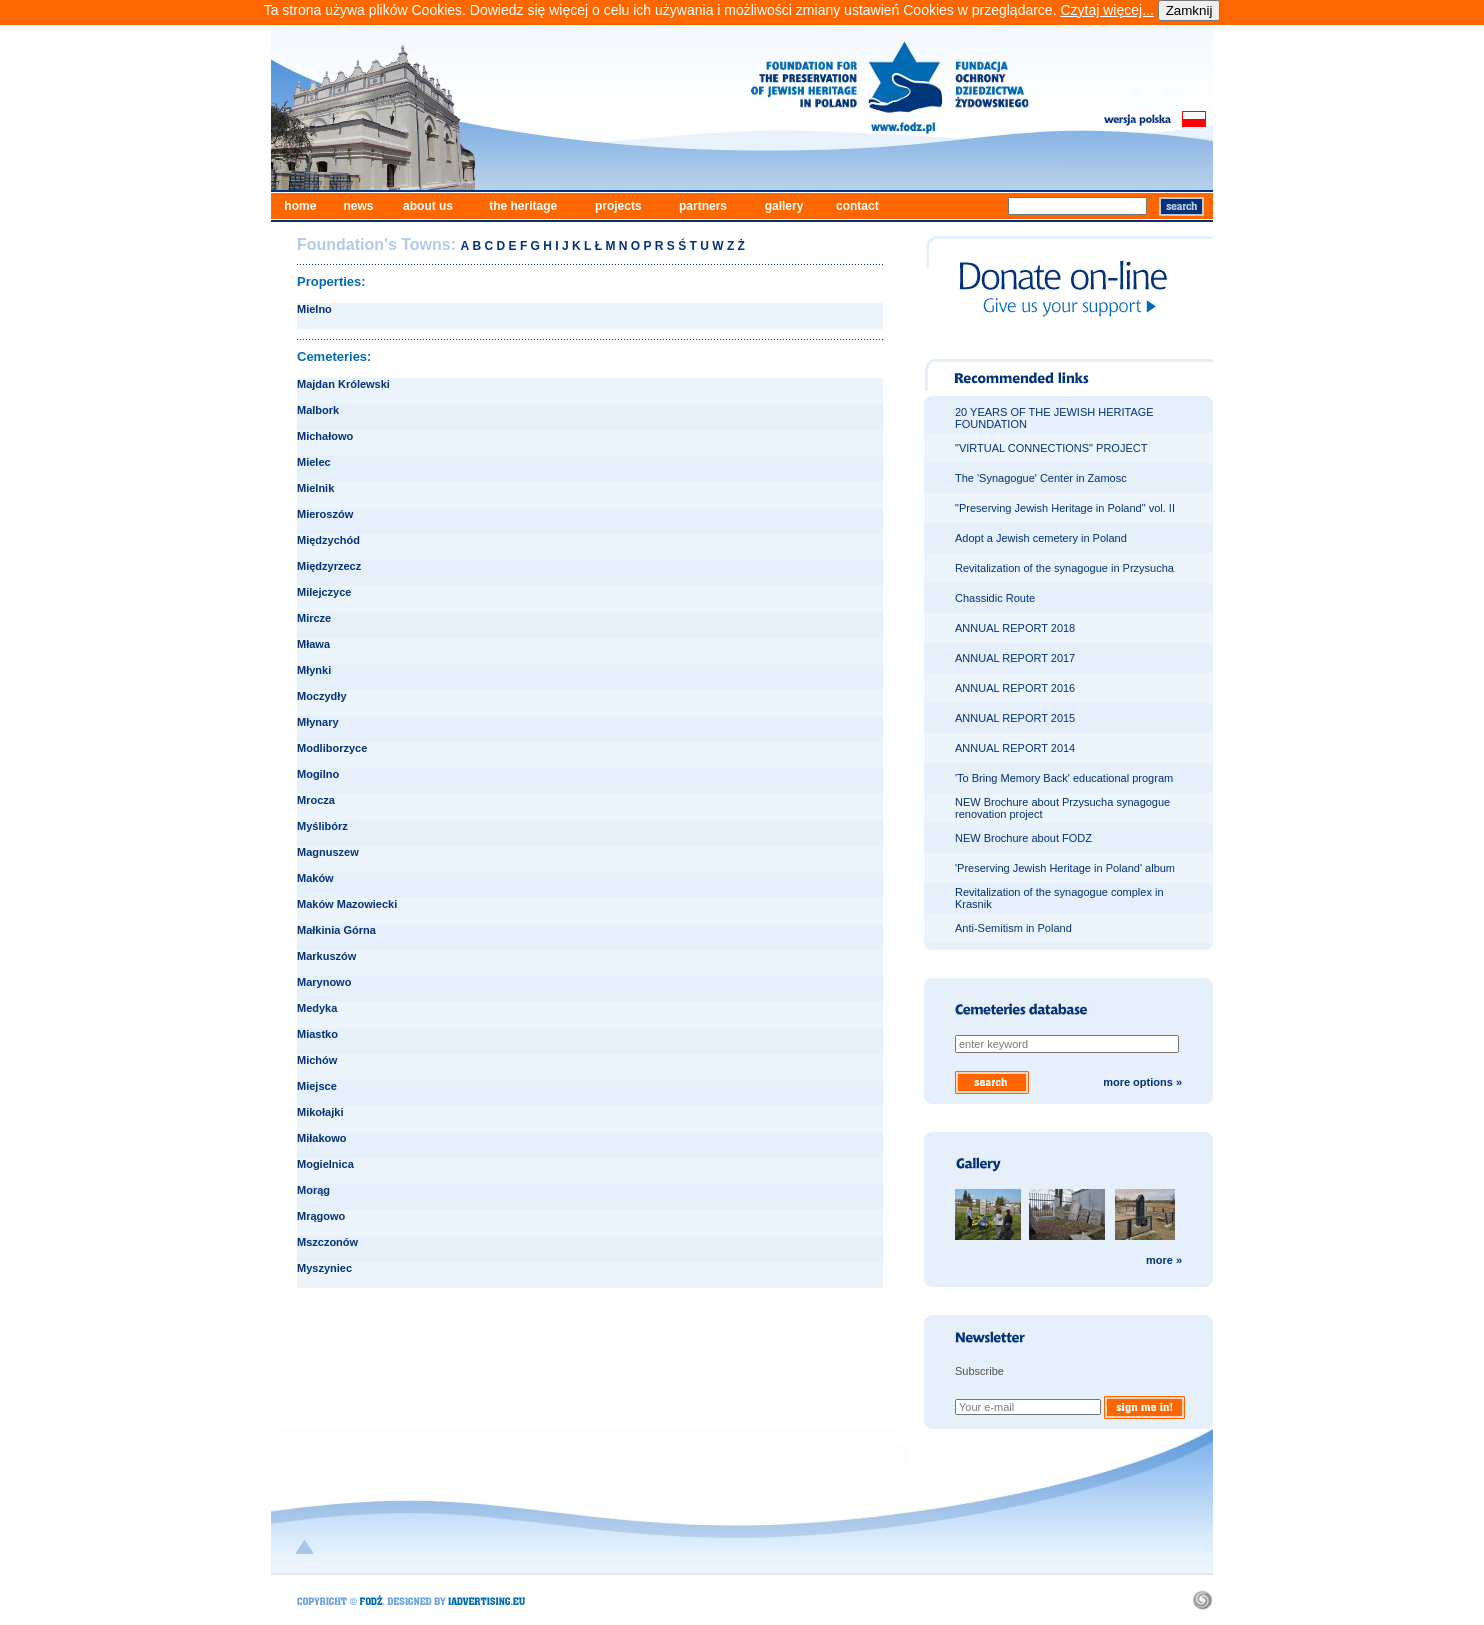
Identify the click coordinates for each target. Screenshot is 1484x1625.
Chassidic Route (995, 598)
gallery (784, 206)
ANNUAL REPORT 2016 (1015, 688)
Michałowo (325, 436)
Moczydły (322, 696)
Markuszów (326, 956)
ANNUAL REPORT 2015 (1015, 718)
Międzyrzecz (329, 566)
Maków (315, 878)
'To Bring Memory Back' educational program (1064, 778)
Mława (313, 644)
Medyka (317, 1008)
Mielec (314, 462)
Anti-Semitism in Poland (1013, 928)
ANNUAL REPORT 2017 (1015, 658)
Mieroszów (325, 514)
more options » (1142, 1082)
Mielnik (315, 488)
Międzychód (328, 540)
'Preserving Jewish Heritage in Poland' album (1065, 868)
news (358, 206)
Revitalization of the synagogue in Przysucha (1064, 568)
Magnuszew (328, 852)
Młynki (314, 670)
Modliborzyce (332, 748)
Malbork (318, 410)
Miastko (317, 1034)
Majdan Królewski (343, 384)
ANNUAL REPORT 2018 (1015, 628)
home (300, 206)
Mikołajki (320, 1112)
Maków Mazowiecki (347, 904)
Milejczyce (324, 592)
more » (1164, 1260)
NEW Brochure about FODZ (1023, 838)
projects (618, 206)
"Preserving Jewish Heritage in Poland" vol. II (1065, 508)
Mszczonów (327, 1242)
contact (857, 206)
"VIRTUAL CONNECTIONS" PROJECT (1051, 448)
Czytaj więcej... (1106, 10)
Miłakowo (322, 1138)
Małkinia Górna (336, 930)
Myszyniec (324, 1268)
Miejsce (317, 1086)
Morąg (313, 1190)
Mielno (314, 309)
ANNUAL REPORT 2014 (1015, 748)
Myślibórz (322, 826)
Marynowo (324, 982)
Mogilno (318, 774)
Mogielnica (325, 1164)
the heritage (523, 206)
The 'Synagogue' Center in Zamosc (1041, 478)
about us (428, 206)
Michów (317, 1060)
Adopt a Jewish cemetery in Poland (1041, 538)
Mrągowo (321, 1216)
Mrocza (316, 800)
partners (703, 206)
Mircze (314, 618)
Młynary (318, 722)
